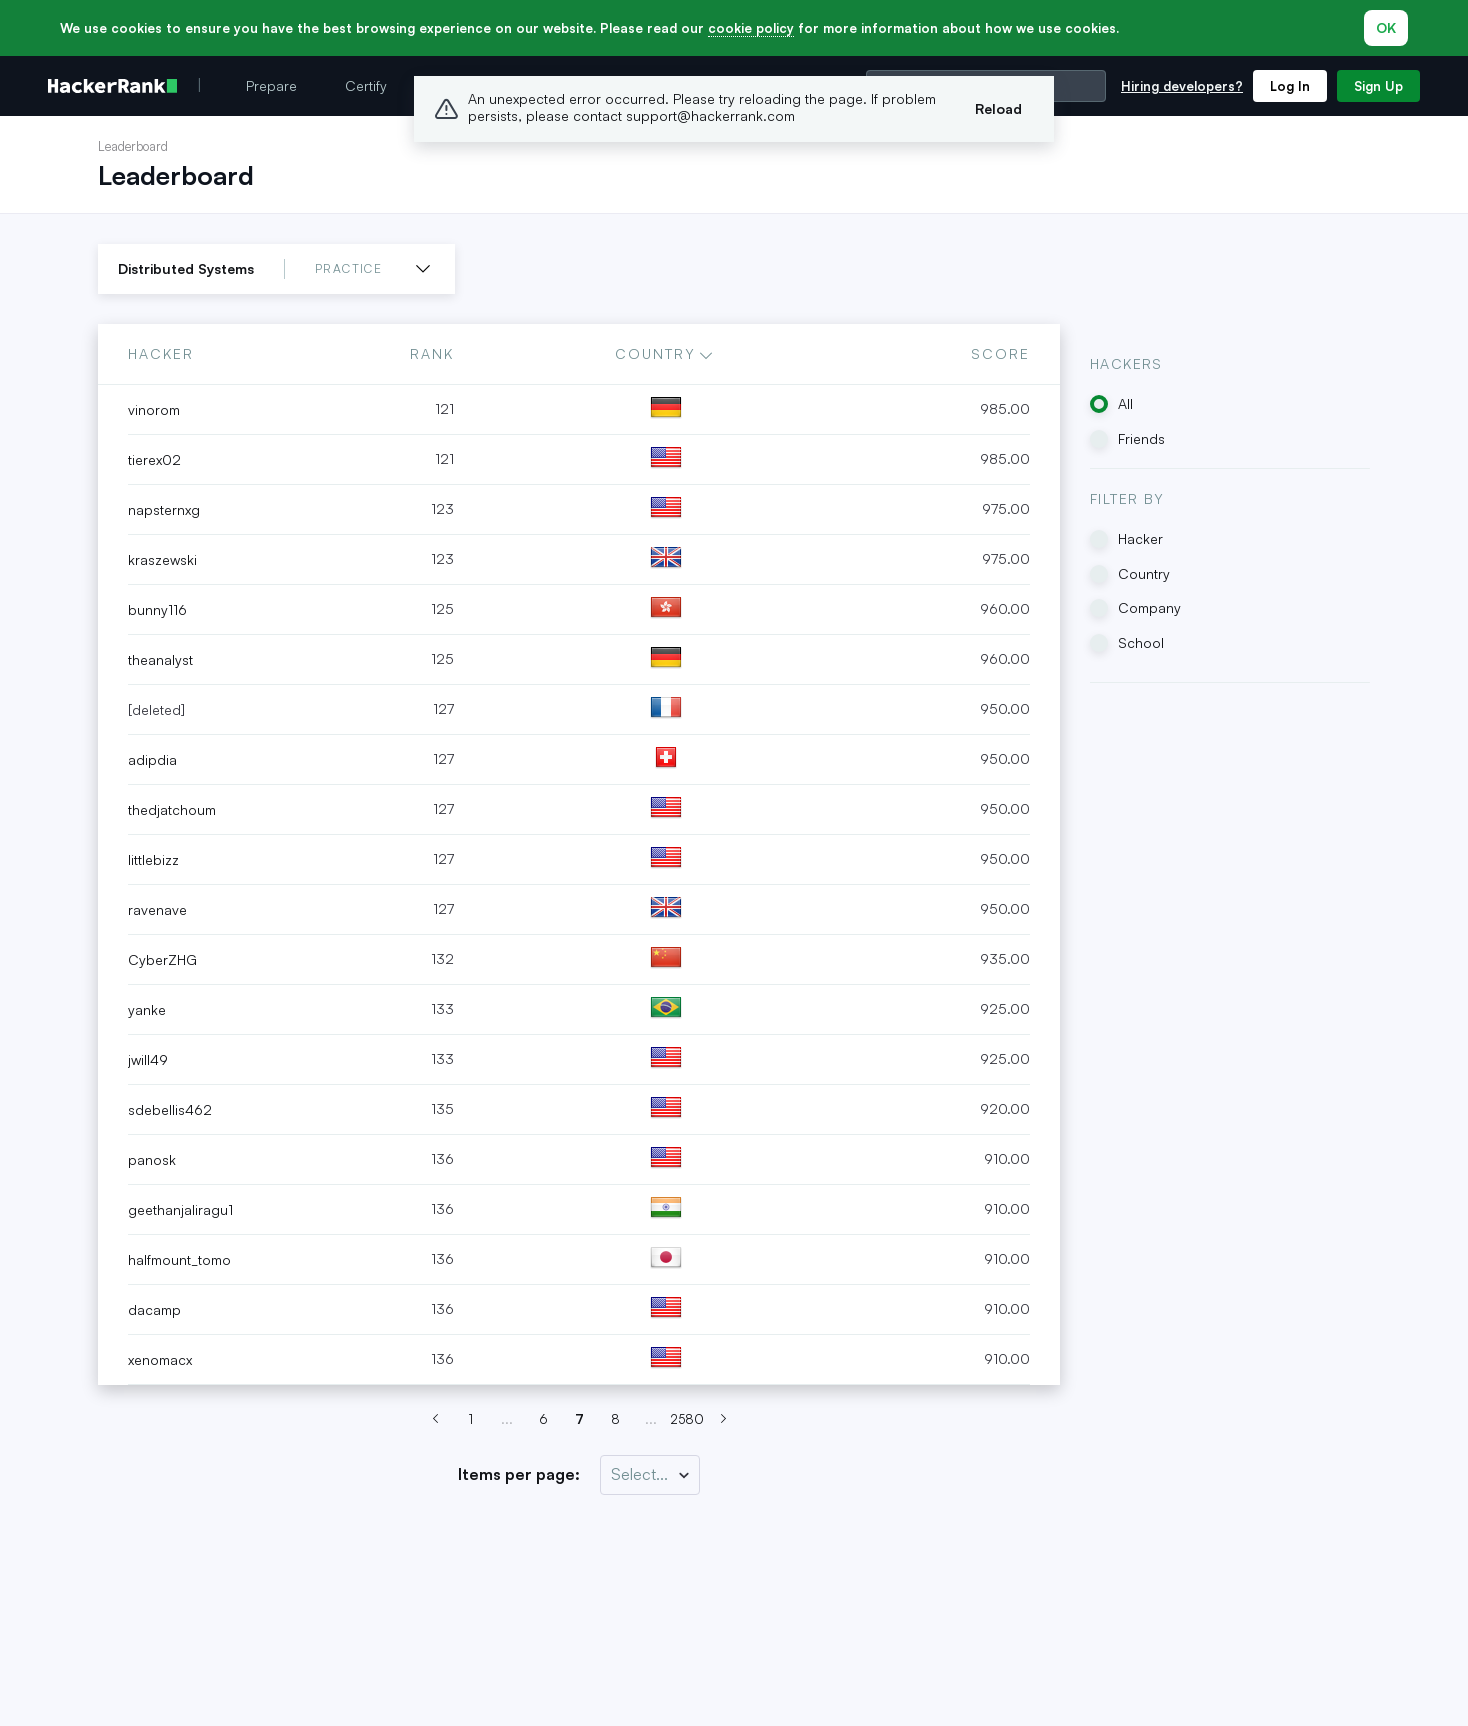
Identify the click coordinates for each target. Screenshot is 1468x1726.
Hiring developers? (1182, 86)
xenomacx (160, 1359)
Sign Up (1378, 86)
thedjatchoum (172, 809)
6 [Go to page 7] (543, 1419)
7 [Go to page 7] (579, 1419)
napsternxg (164, 509)
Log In (1290, 86)
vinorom (154, 409)
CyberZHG (162, 959)
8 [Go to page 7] (615, 1419)
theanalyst (160, 659)
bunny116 (157, 609)
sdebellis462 (170, 1109)
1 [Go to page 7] (471, 1419)
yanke (147, 1009)
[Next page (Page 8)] (723, 1420)
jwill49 (148, 1059)
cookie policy (751, 28)
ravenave (157, 909)
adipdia (152, 759)
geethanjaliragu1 (180, 1209)
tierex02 (154, 459)
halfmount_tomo (179, 1259)
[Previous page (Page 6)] (435, 1420)
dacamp (154, 1309)
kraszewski (162, 559)
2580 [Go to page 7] (687, 1419)
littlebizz (153, 859)
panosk (152, 1159)
